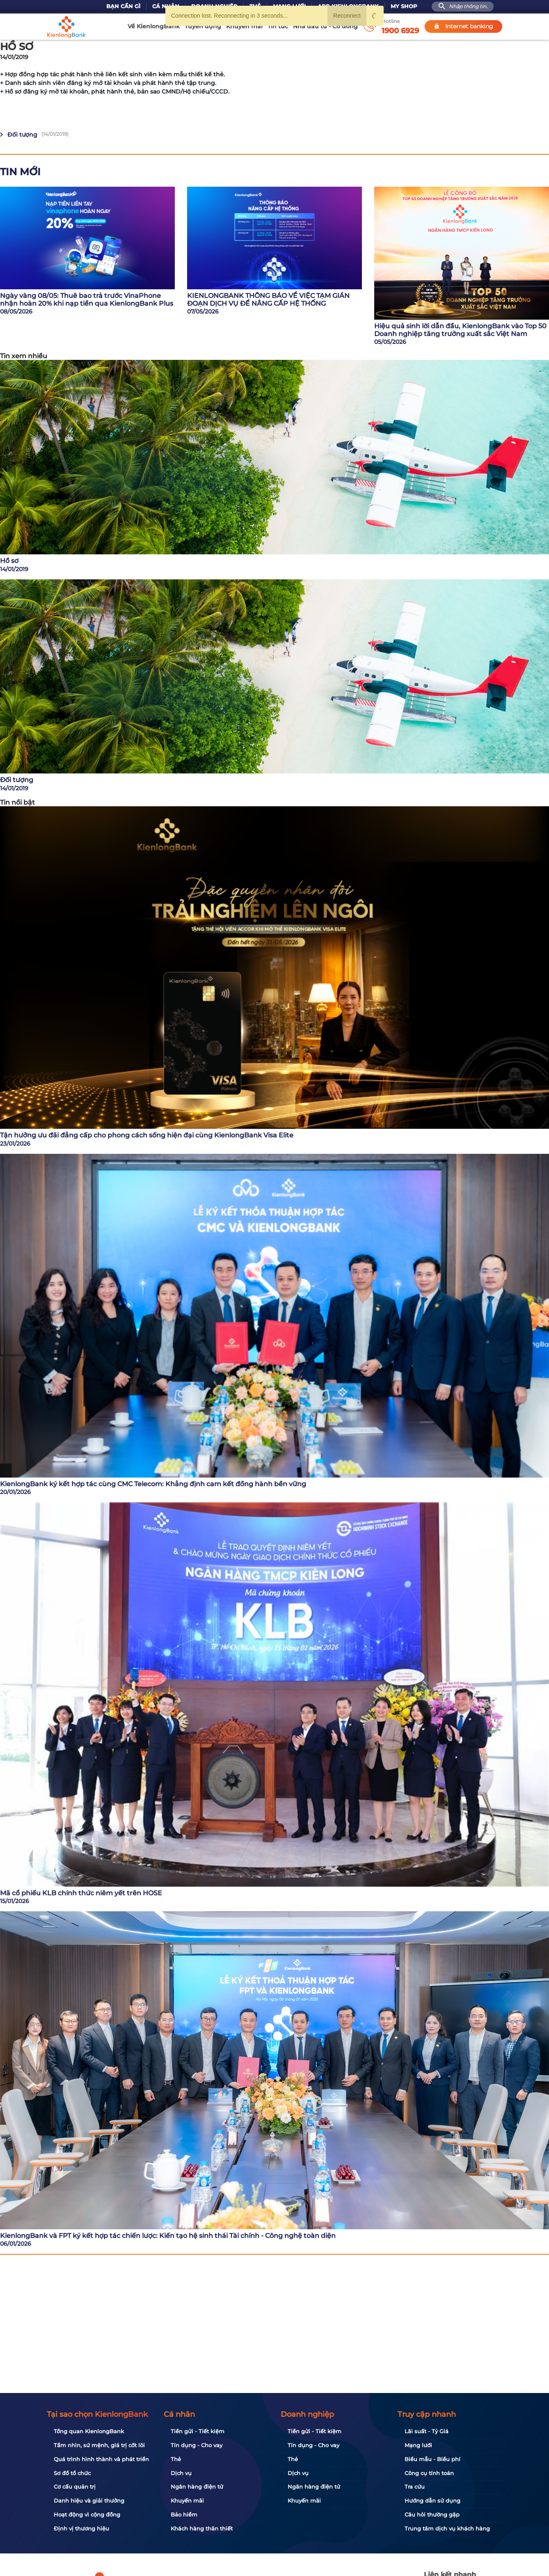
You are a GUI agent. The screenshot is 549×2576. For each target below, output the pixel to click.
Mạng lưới (418, 2445)
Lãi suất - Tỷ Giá (426, 2431)
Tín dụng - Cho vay (196, 2445)
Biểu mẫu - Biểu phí (432, 2459)
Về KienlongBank (154, 26)
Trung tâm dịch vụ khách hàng (447, 2528)
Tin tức (278, 26)
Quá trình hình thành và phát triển (101, 2459)
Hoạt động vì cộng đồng (87, 2514)
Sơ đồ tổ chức (72, 2473)
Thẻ (176, 2459)
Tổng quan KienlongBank (89, 2431)
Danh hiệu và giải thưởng (89, 2500)
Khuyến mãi (244, 26)
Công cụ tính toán (429, 2473)
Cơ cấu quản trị (75, 2486)
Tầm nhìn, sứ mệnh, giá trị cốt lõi (99, 2445)
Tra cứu (415, 2486)
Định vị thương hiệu (81, 2528)
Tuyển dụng (203, 26)
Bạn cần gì (123, 6)
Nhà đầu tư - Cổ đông (325, 26)
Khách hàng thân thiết (202, 2528)
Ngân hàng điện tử (197, 2486)
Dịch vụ (181, 2473)
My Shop (404, 6)
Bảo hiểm (184, 2514)
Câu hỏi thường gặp (432, 2514)
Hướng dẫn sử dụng (432, 2500)
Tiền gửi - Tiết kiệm (197, 2431)
